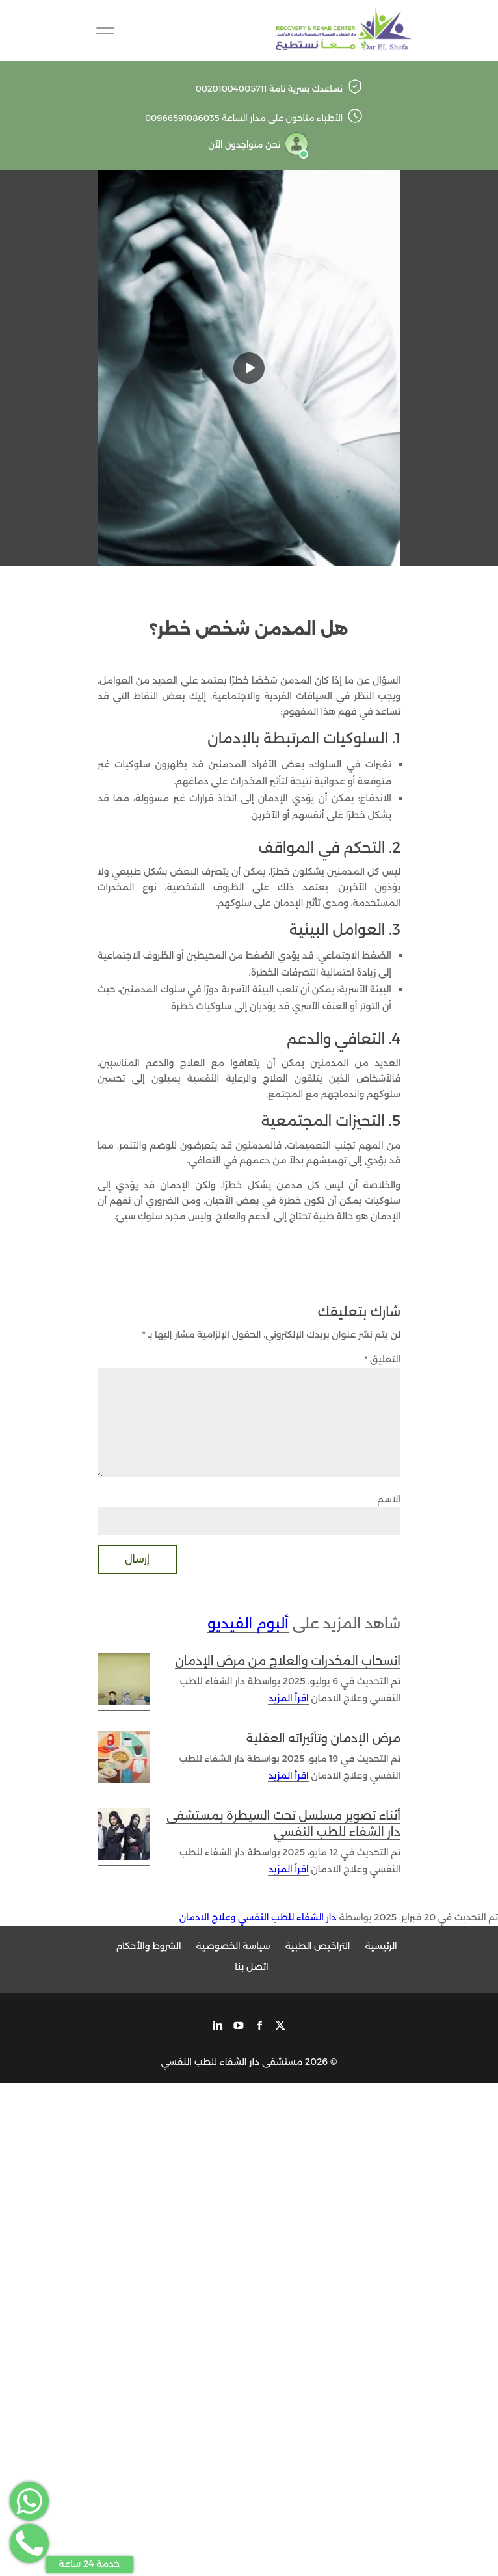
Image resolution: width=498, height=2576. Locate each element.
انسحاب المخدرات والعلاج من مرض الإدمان (287, 1661)
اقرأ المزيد (288, 1698)
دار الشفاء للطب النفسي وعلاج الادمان (258, 1917)
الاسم (389, 1499)
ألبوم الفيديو (248, 1623)
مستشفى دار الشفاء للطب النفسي (232, 2061)
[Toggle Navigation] (105, 31)
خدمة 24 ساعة (89, 2563)
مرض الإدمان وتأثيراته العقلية (323, 1738)
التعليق (382, 1359)
